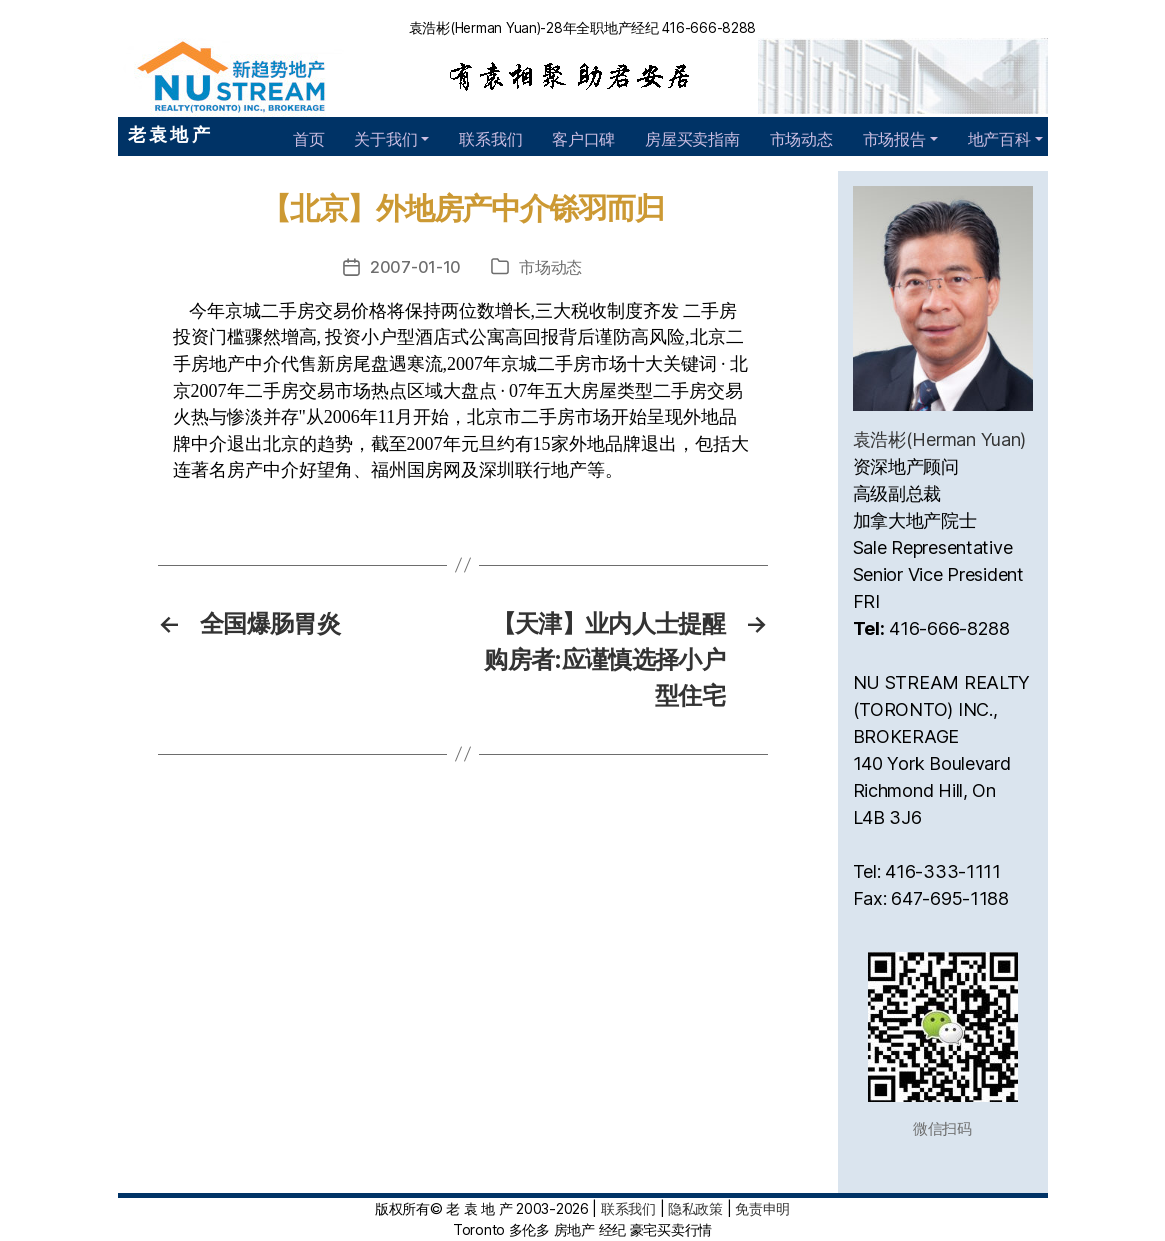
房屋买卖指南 (692, 139)
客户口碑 (583, 139)
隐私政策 (695, 1208)
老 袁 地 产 (169, 134)
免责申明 (762, 1208)
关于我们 (385, 139)
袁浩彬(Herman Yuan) (940, 439)
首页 (308, 139)
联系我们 (490, 139)
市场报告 (894, 139)
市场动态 (801, 139)
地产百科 (999, 139)
